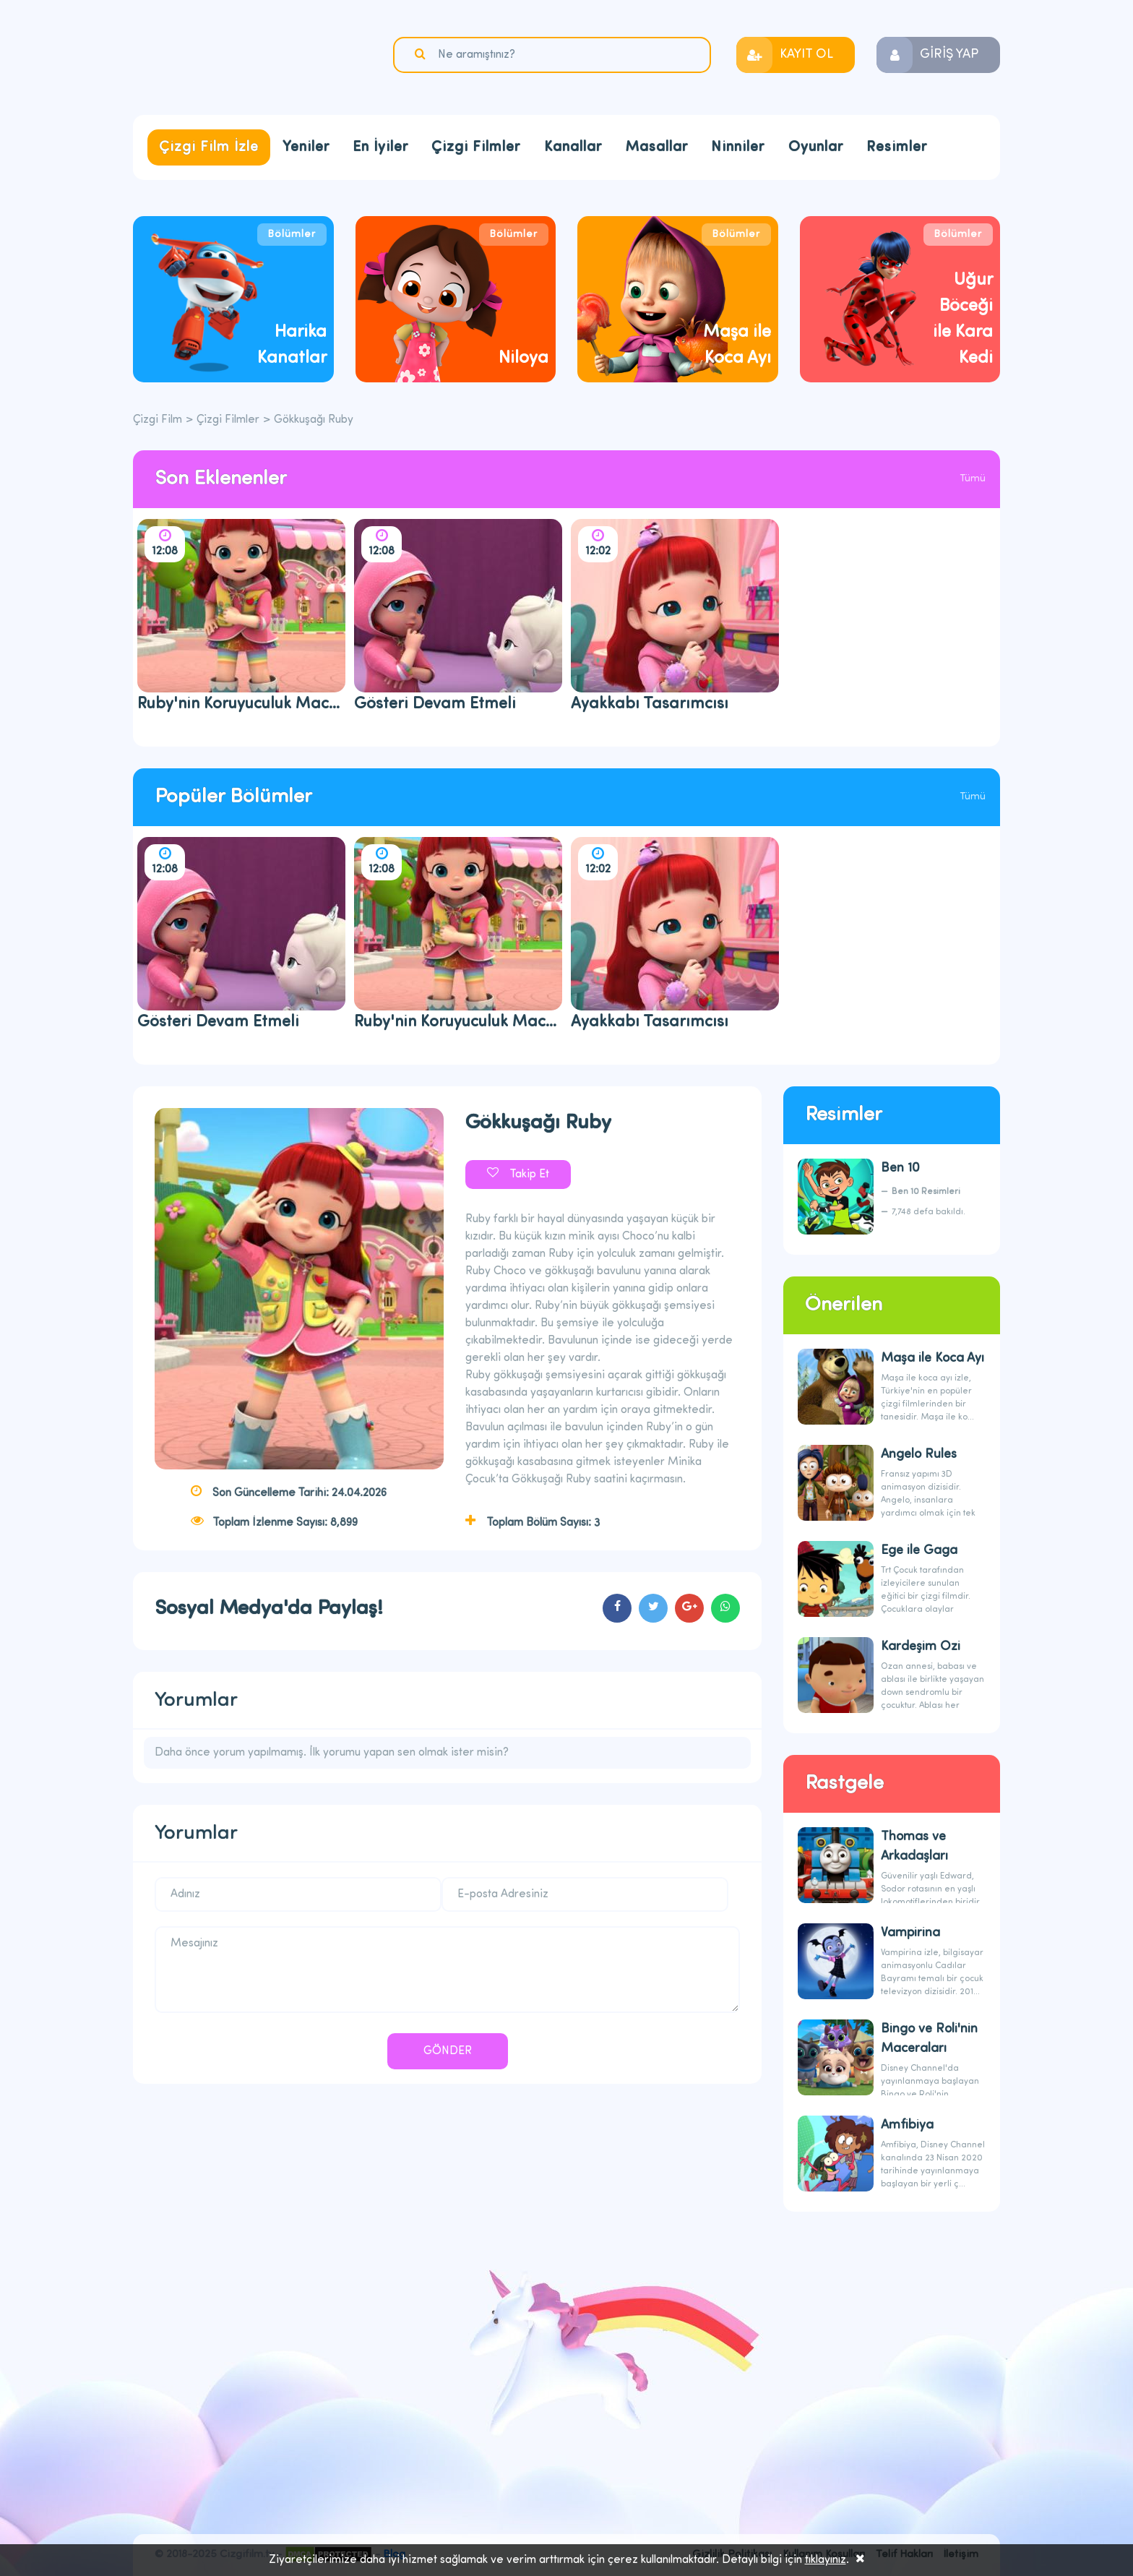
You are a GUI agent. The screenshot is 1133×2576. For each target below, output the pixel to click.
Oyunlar (815, 147)
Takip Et (529, 1174)
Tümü (973, 478)
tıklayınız (825, 2560)
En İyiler (380, 147)
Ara (422, 54)
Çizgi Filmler (475, 147)
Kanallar (573, 147)
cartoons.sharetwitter (653, 1608)
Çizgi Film (223, 56)
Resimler (896, 147)
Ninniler (737, 147)
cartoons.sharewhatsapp (725, 1608)
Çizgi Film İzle (209, 147)
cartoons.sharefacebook (617, 1608)
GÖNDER (447, 2051)
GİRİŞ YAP (949, 54)
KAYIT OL (806, 54)
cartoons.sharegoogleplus (689, 1608)
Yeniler (306, 147)
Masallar (656, 147)
